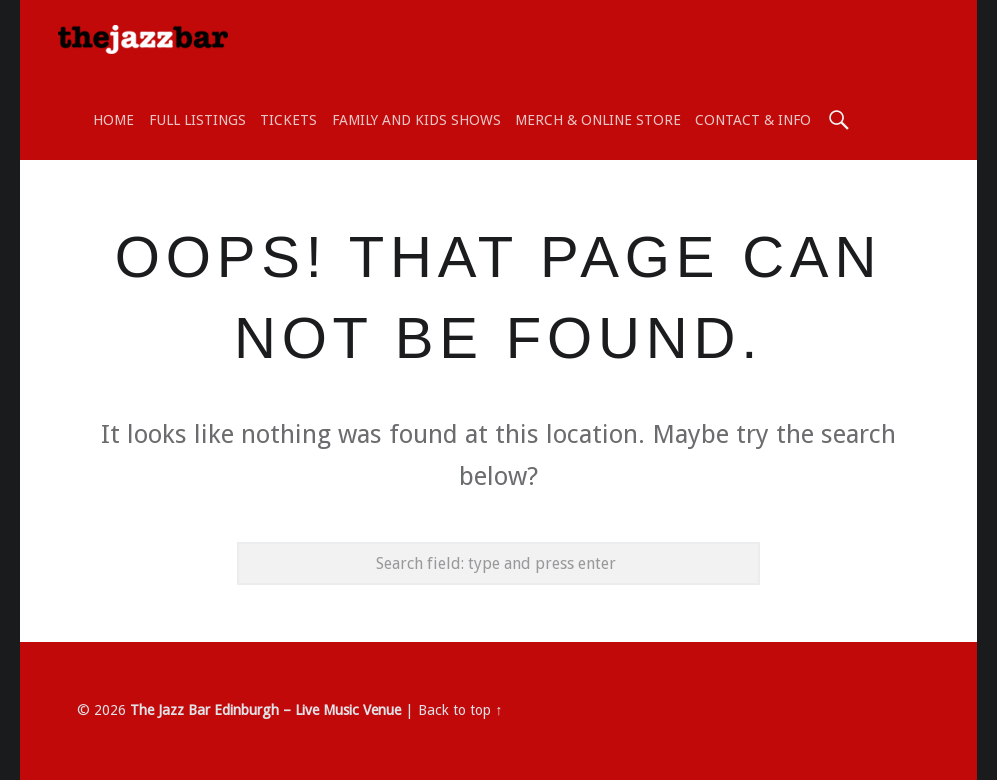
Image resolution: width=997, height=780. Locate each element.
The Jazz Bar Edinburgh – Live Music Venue (265, 710)
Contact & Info (753, 120)
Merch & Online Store (598, 120)
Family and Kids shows (416, 120)
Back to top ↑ (460, 710)
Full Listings (197, 120)
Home (113, 120)
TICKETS (288, 120)
